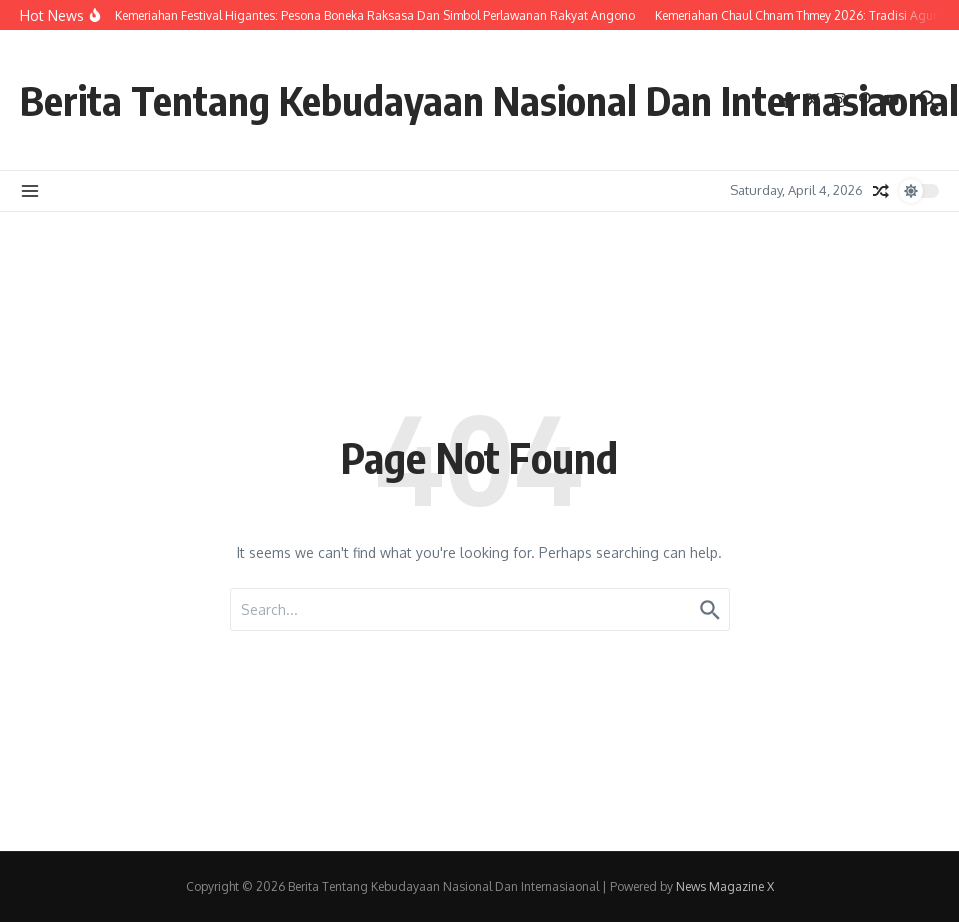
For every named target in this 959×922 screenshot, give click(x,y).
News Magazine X (725, 886)
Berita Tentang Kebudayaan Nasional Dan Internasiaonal (489, 100)
